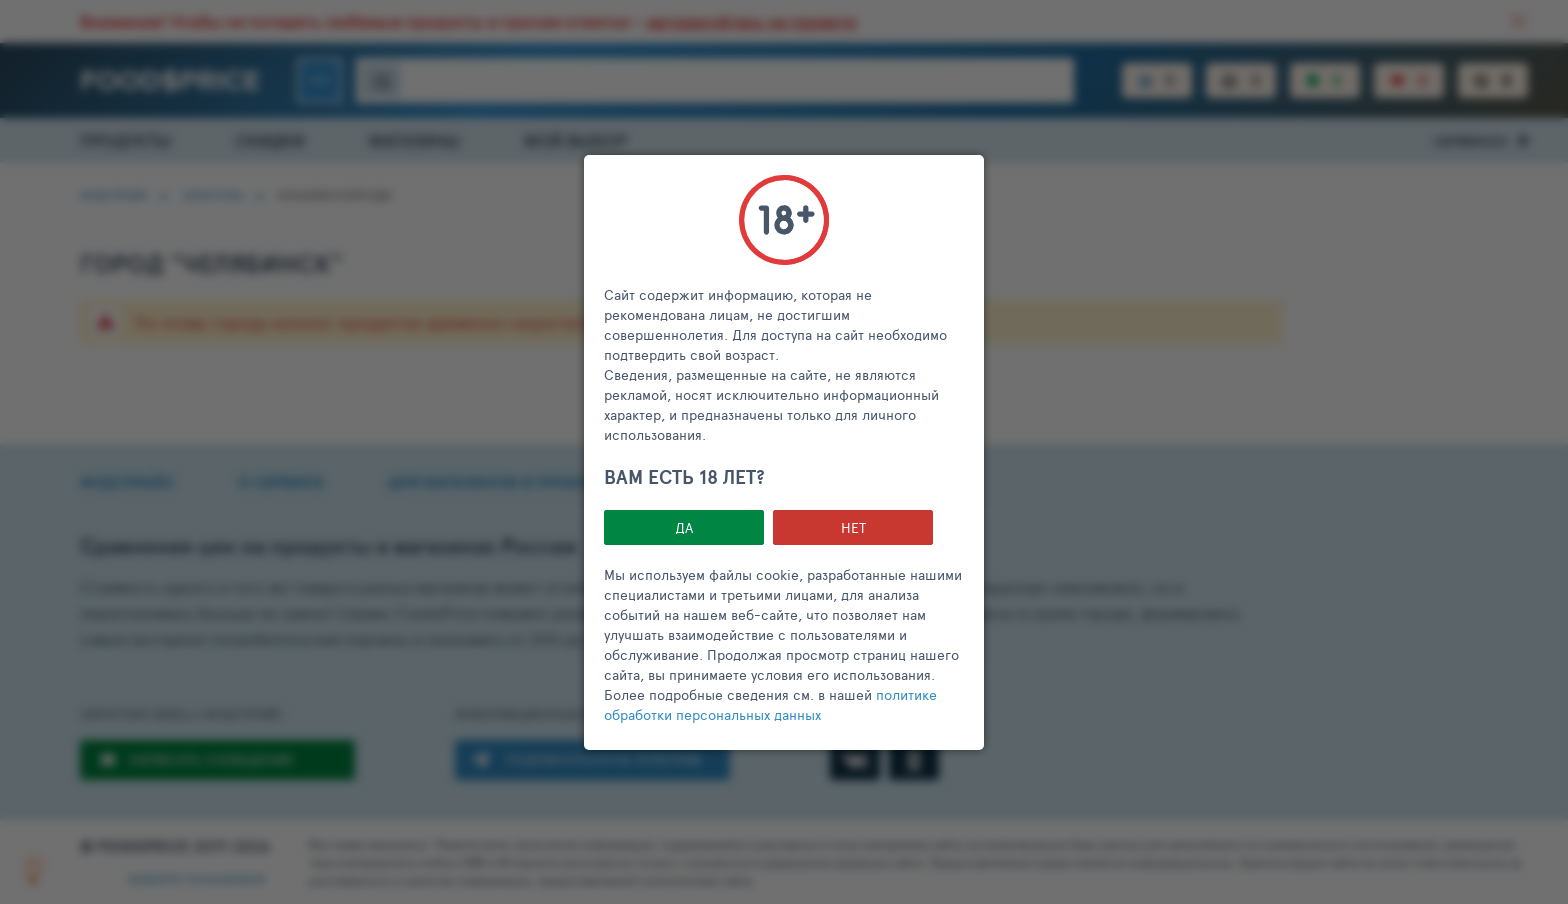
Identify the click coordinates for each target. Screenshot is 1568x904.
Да (684, 527)
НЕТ (853, 527)
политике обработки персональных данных (770, 704)
